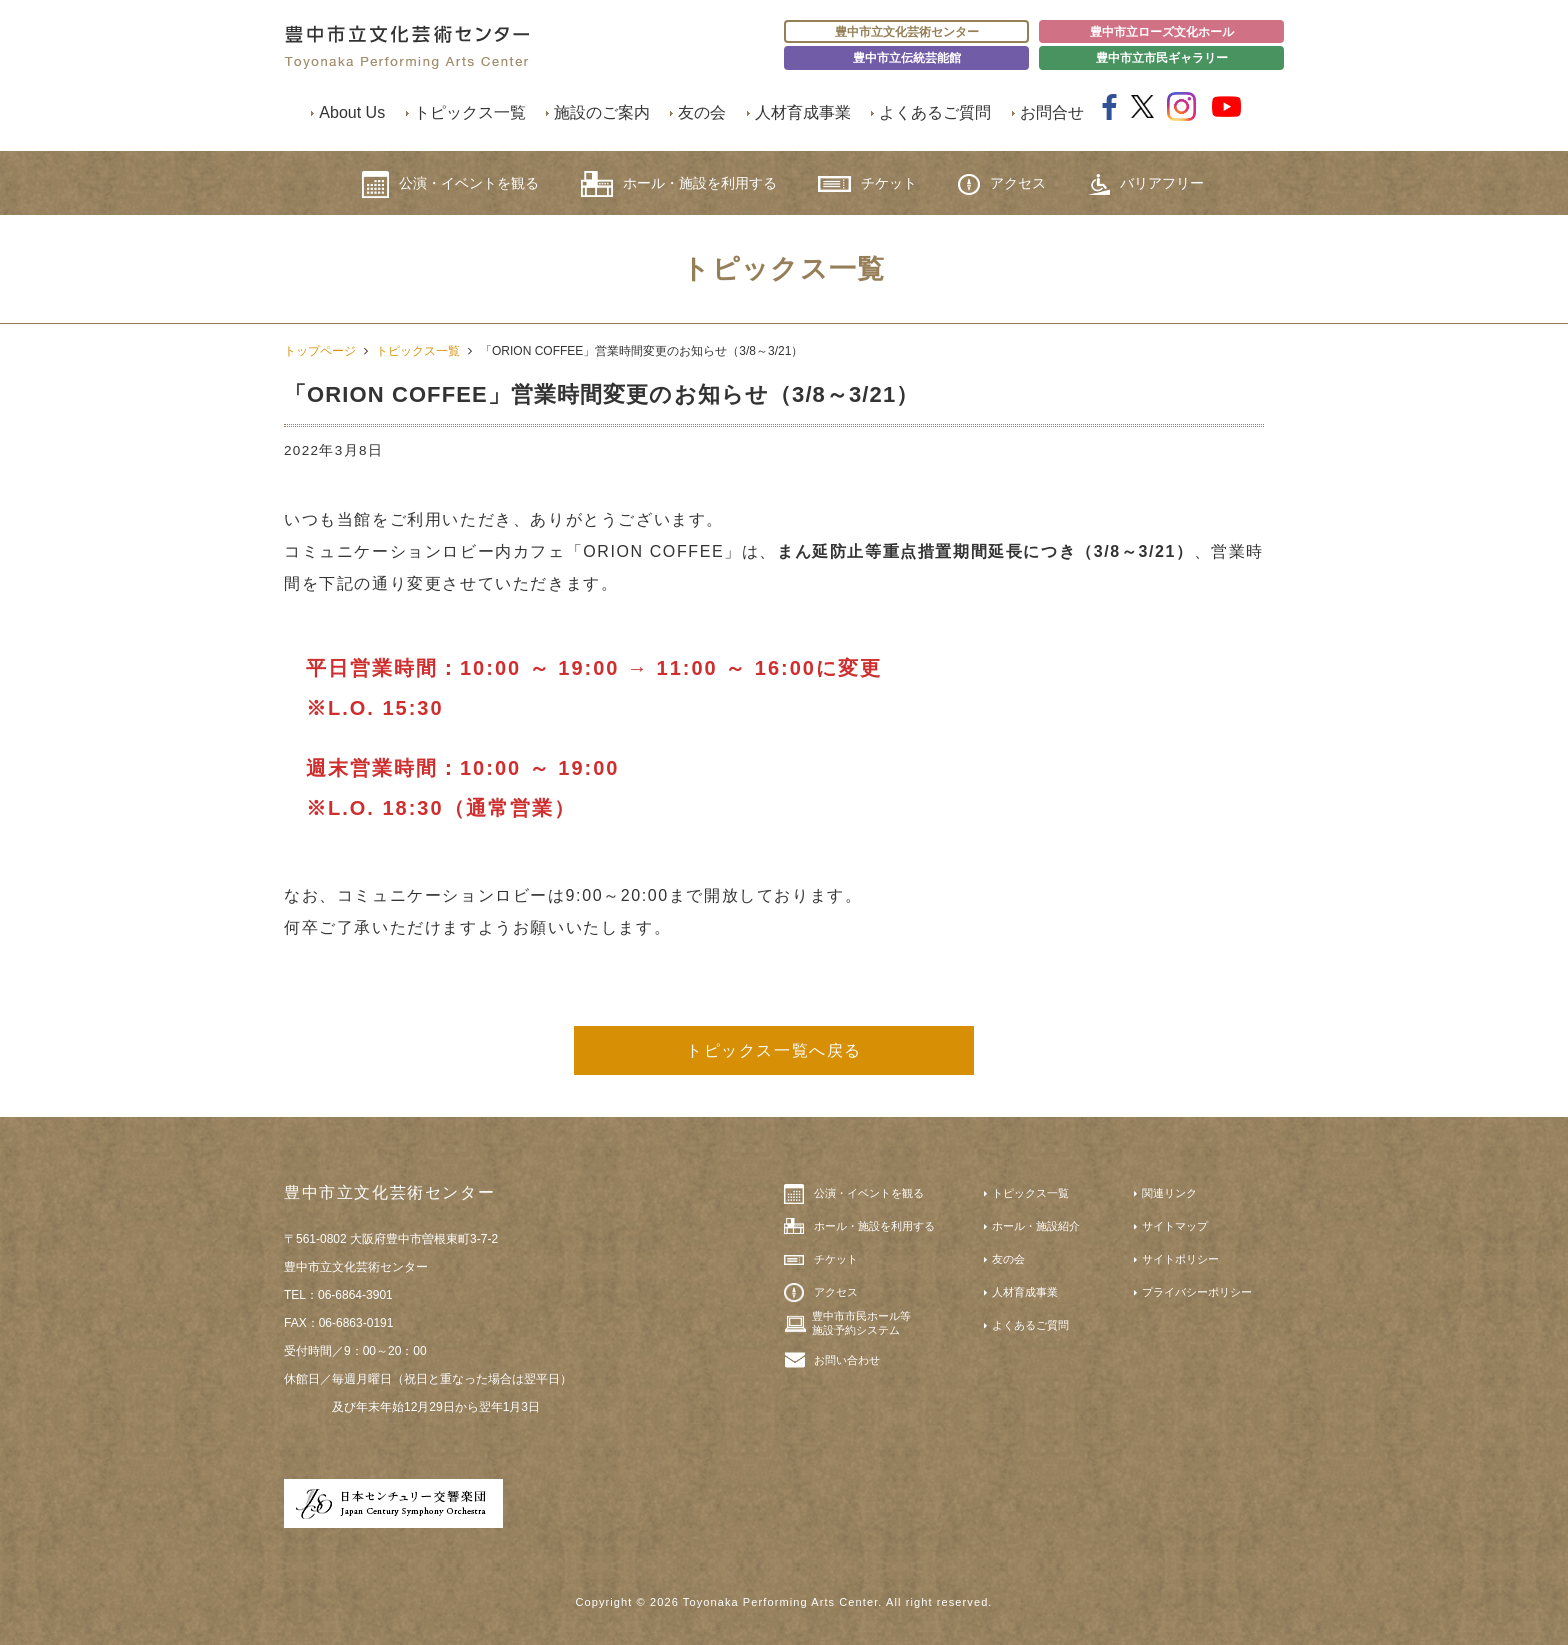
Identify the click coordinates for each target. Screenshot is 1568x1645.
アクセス (1002, 184)
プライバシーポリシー (1197, 1292)
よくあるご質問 (935, 112)
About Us (352, 112)
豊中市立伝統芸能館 (907, 58)
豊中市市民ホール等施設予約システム (861, 1323)
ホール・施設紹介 (1036, 1226)
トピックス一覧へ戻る (774, 1050)
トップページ (320, 351)
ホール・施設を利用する (679, 184)
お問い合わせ (847, 1360)
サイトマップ (1175, 1226)
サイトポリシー (1180, 1259)
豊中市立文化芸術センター (907, 32)
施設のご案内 (602, 112)
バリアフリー (1146, 184)
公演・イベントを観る (450, 184)
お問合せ (1052, 112)
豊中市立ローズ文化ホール (1162, 32)
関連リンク (1169, 1193)
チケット (867, 183)
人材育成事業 (803, 112)
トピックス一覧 (470, 112)
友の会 (702, 112)
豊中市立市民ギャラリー (1162, 58)
